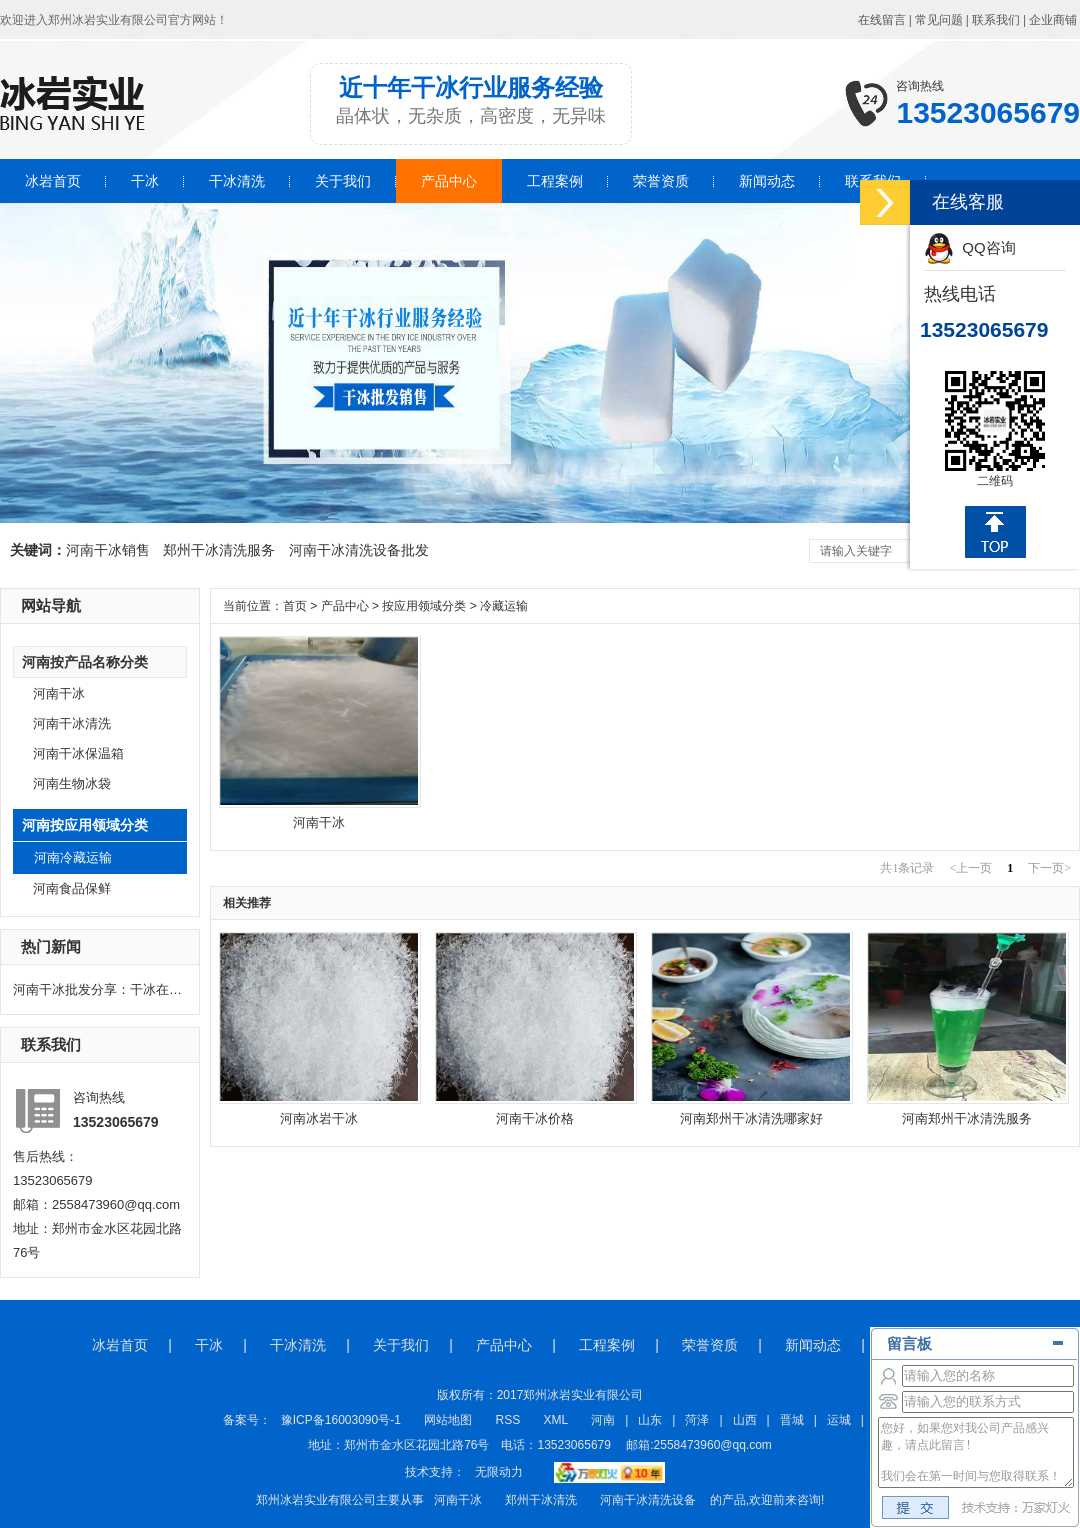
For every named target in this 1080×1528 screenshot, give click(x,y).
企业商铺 (1053, 20)
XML (558, 1420)
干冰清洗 (237, 181)
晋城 (792, 1420)
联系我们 (996, 20)
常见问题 (939, 20)
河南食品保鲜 (72, 888)
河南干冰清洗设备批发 (359, 550)
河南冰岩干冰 (319, 1118)
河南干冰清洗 (72, 723)
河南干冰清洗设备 (648, 1500)
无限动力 (499, 1472)
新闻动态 (767, 181)
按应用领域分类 (424, 606)
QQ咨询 (970, 247)
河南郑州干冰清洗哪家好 (751, 1118)
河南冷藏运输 (73, 857)
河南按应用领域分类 (85, 825)
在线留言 (882, 20)
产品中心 (449, 181)
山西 (745, 1420)
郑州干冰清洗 (541, 1500)
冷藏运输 (504, 606)
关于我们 (343, 181)
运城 (839, 1420)
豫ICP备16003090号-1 (341, 1420)
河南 (603, 1420)
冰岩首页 (53, 181)
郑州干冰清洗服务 (219, 550)
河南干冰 (59, 693)
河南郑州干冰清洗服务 (967, 1118)
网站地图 (448, 1420)
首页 (295, 606)
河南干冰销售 (108, 550)
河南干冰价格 (535, 1118)
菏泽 (697, 1420)
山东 (650, 1420)
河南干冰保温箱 (78, 753)
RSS (510, 1420)
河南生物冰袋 (72, 783)
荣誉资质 (661, 181)
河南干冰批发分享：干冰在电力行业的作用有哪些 (98, 989)
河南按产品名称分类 (85, 662)
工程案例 (555, 181)
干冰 (145, 181)
